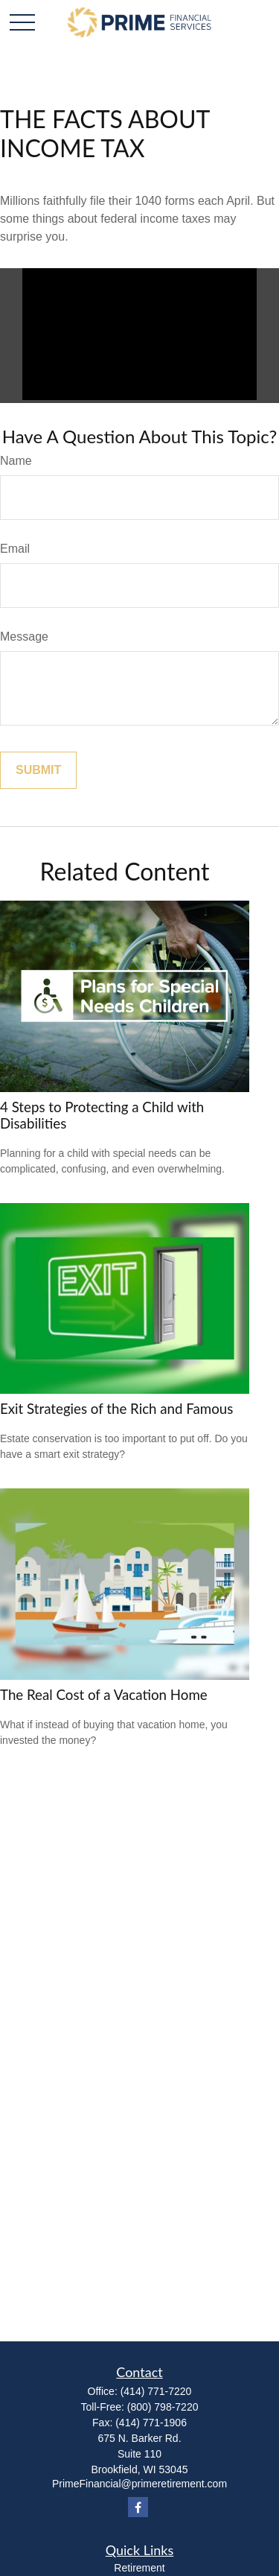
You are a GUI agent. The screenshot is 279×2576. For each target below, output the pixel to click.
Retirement (139, 2568)
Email (15, 548)
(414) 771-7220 (156, 2391)
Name (16, 460)
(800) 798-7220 (163, 2407)
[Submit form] (38, 770)
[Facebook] (138, 2507)
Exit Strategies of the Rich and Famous (116, 1408)
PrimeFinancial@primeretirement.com (139, 2484)
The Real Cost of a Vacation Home (104, 1695)
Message (24, 636)
